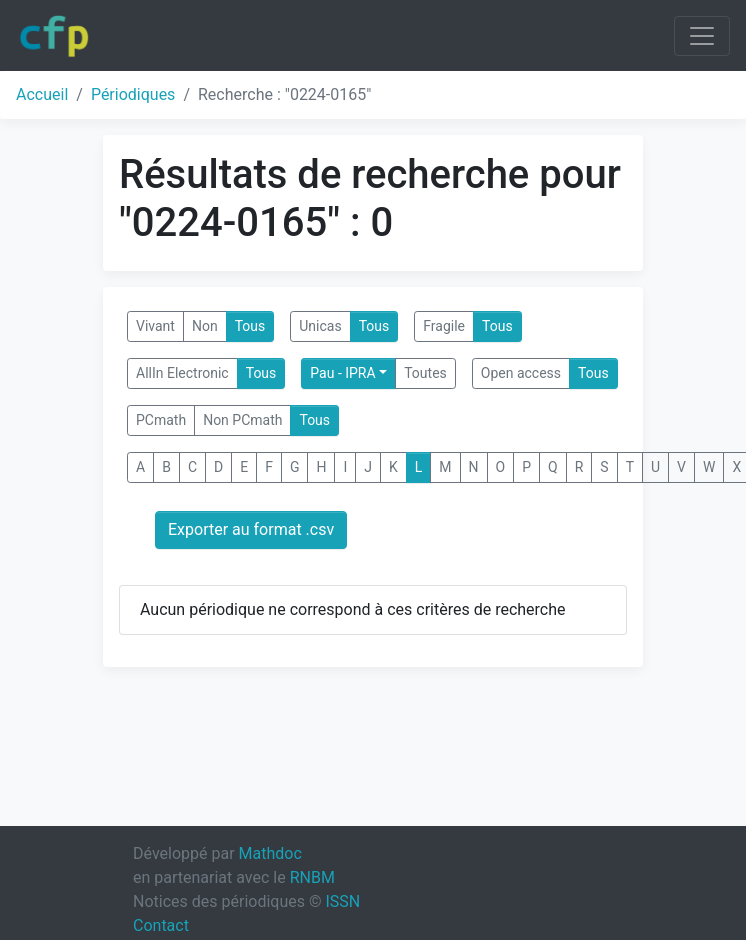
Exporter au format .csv (251, 529)
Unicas (320, 326)
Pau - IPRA (342, 373)
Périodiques (133, 94)
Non (205, 326)
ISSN (342, 901)
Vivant (155, 326)
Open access (521, 373)
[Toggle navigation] (702, 36)
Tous (250, 326)
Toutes (425, 373)
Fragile (444, 326)
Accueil (42, 94)
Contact (161, 925)
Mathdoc (270, 853)
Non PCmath (242, 420)
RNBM (312, 877)
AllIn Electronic (182, 373)
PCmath (161, 420)
